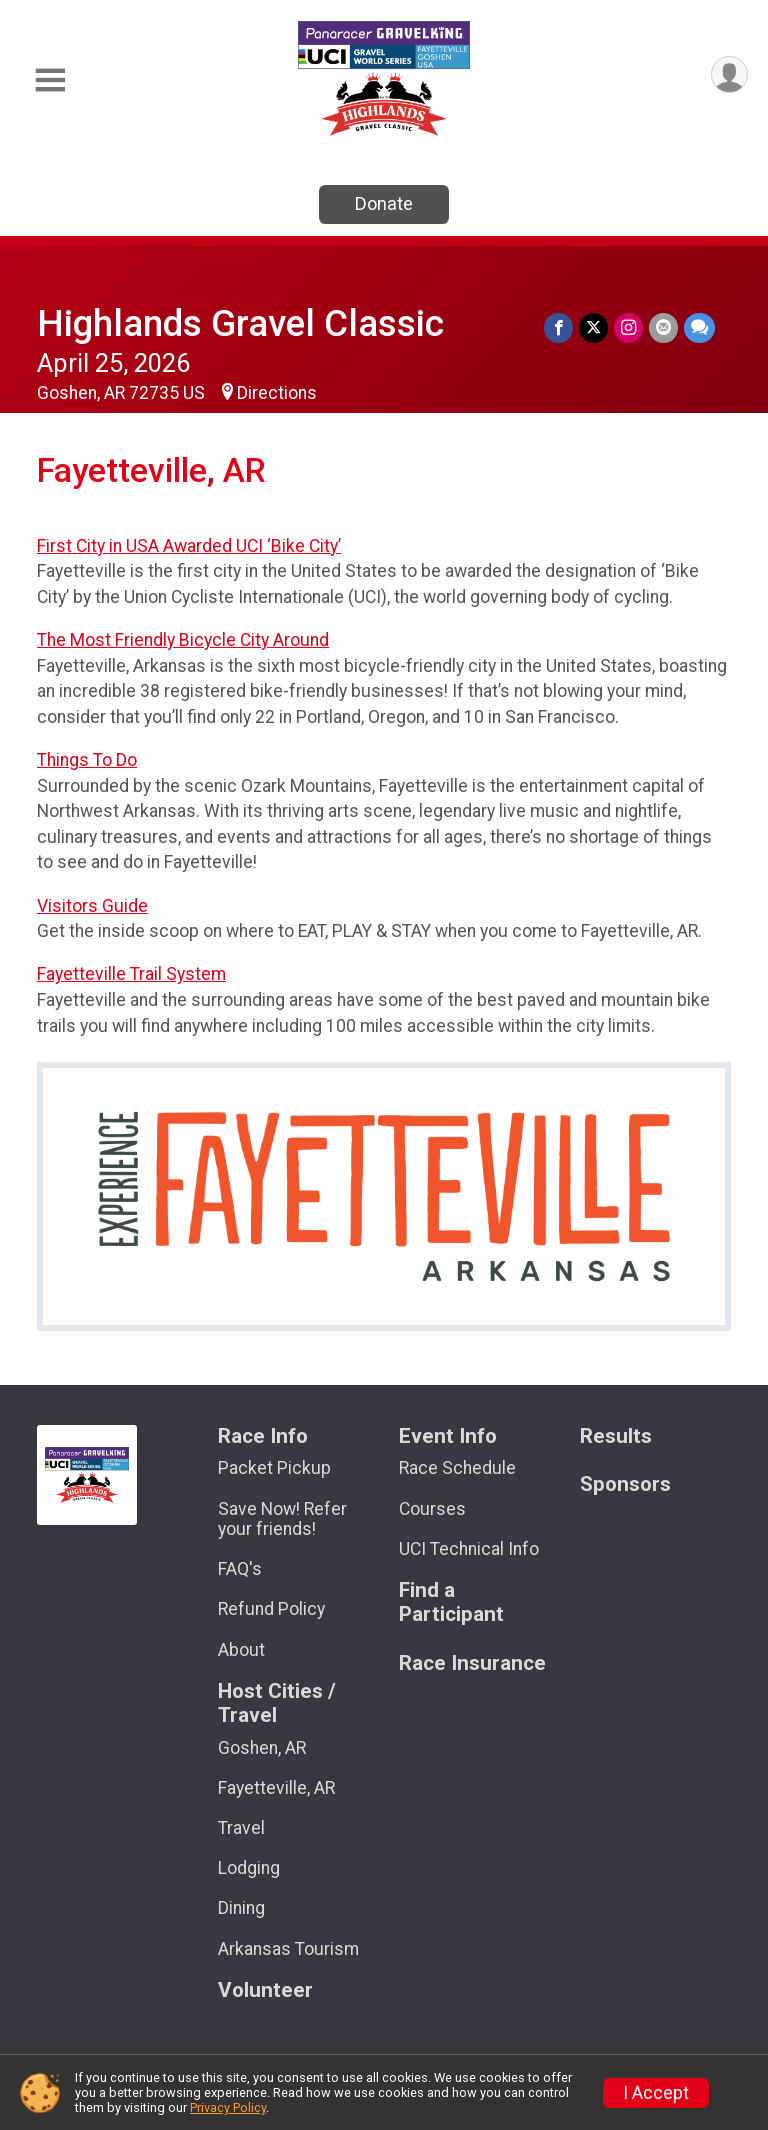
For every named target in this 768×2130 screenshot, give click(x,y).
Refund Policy (271, 1609)
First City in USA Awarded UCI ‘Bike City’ (189, 546)
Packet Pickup (274, 1468)
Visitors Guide (92, 906)
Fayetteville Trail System (131, 974)
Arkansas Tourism (288, 1949)
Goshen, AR (262, 1748)
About (241, 1650)
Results (616, 1436)
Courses (432, 1509)
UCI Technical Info (469, 1549)
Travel (241, 1828)
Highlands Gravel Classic (240, 323)
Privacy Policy (228, 2107)
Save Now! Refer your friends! (282, 1519)
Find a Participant (451, 1602)
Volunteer (265, 1990)
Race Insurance (472, 1663)
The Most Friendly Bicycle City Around (183, 640)
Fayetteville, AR (276, 1788)
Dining (241, 1908)
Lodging (249, 1868)
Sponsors (625, 1484)
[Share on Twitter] (593, 327)
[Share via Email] (663, 327)
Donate (384, 203)
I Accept (656, 2093)
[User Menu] (729, 74)
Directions (277, 393)
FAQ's (240, 1569)
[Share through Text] (699, 327)
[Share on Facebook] (558, 327)
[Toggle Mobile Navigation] (50, 80)
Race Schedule (457, 1468)
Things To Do (87, 760)
